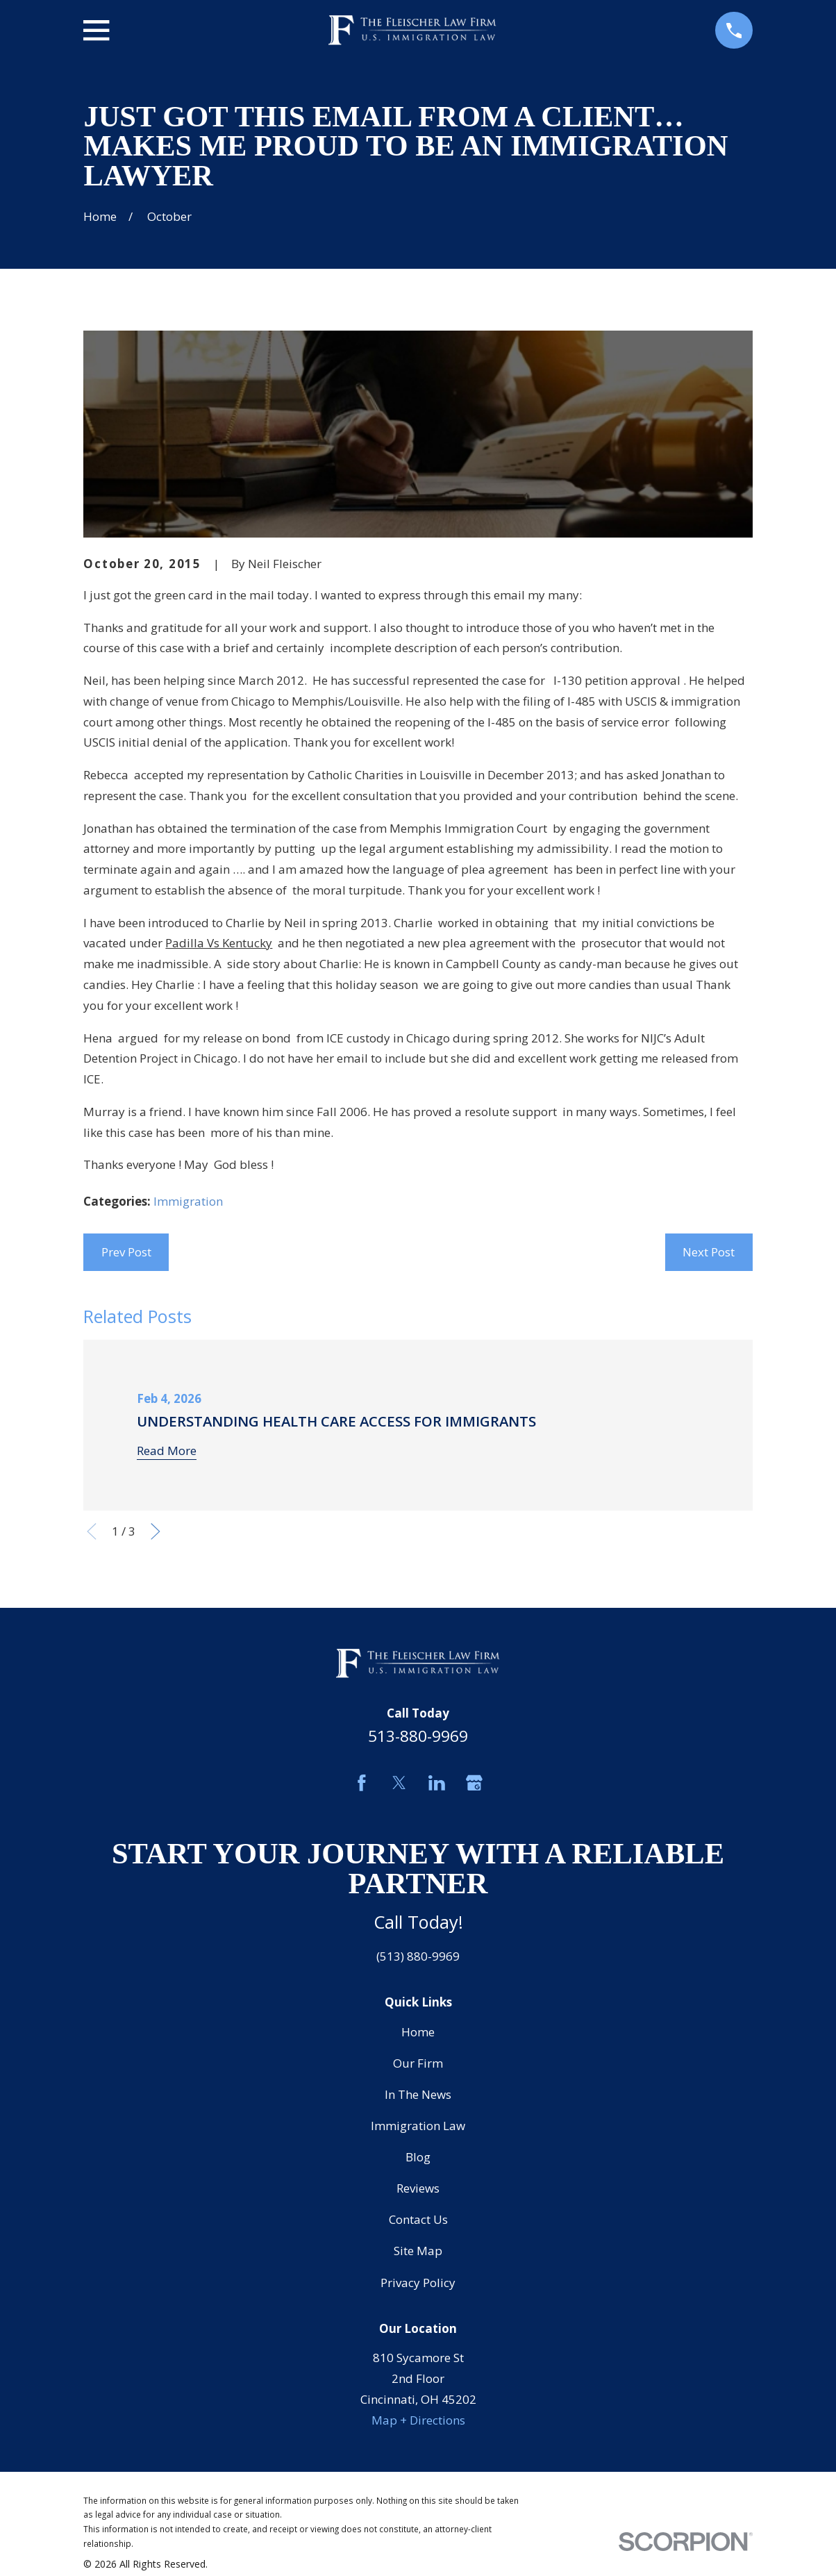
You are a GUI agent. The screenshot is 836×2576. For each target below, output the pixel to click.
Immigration (188, 1201)
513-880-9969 (418, 1736)
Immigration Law (418, 2126)
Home (418, 2032)
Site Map (418, 2251)
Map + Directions (418, 2420)
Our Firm (418, 2063)
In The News (418, 2094)
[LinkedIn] (436, 1783)
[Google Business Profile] (474, 1783)
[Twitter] (399, 1783)
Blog (418, 2157)
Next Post (709, 1252)
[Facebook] (361, 1783)
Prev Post (126, 1252)
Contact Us (418, 2219)
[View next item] (155, 1531)
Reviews (418, 2188)
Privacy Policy (418, 2283)
